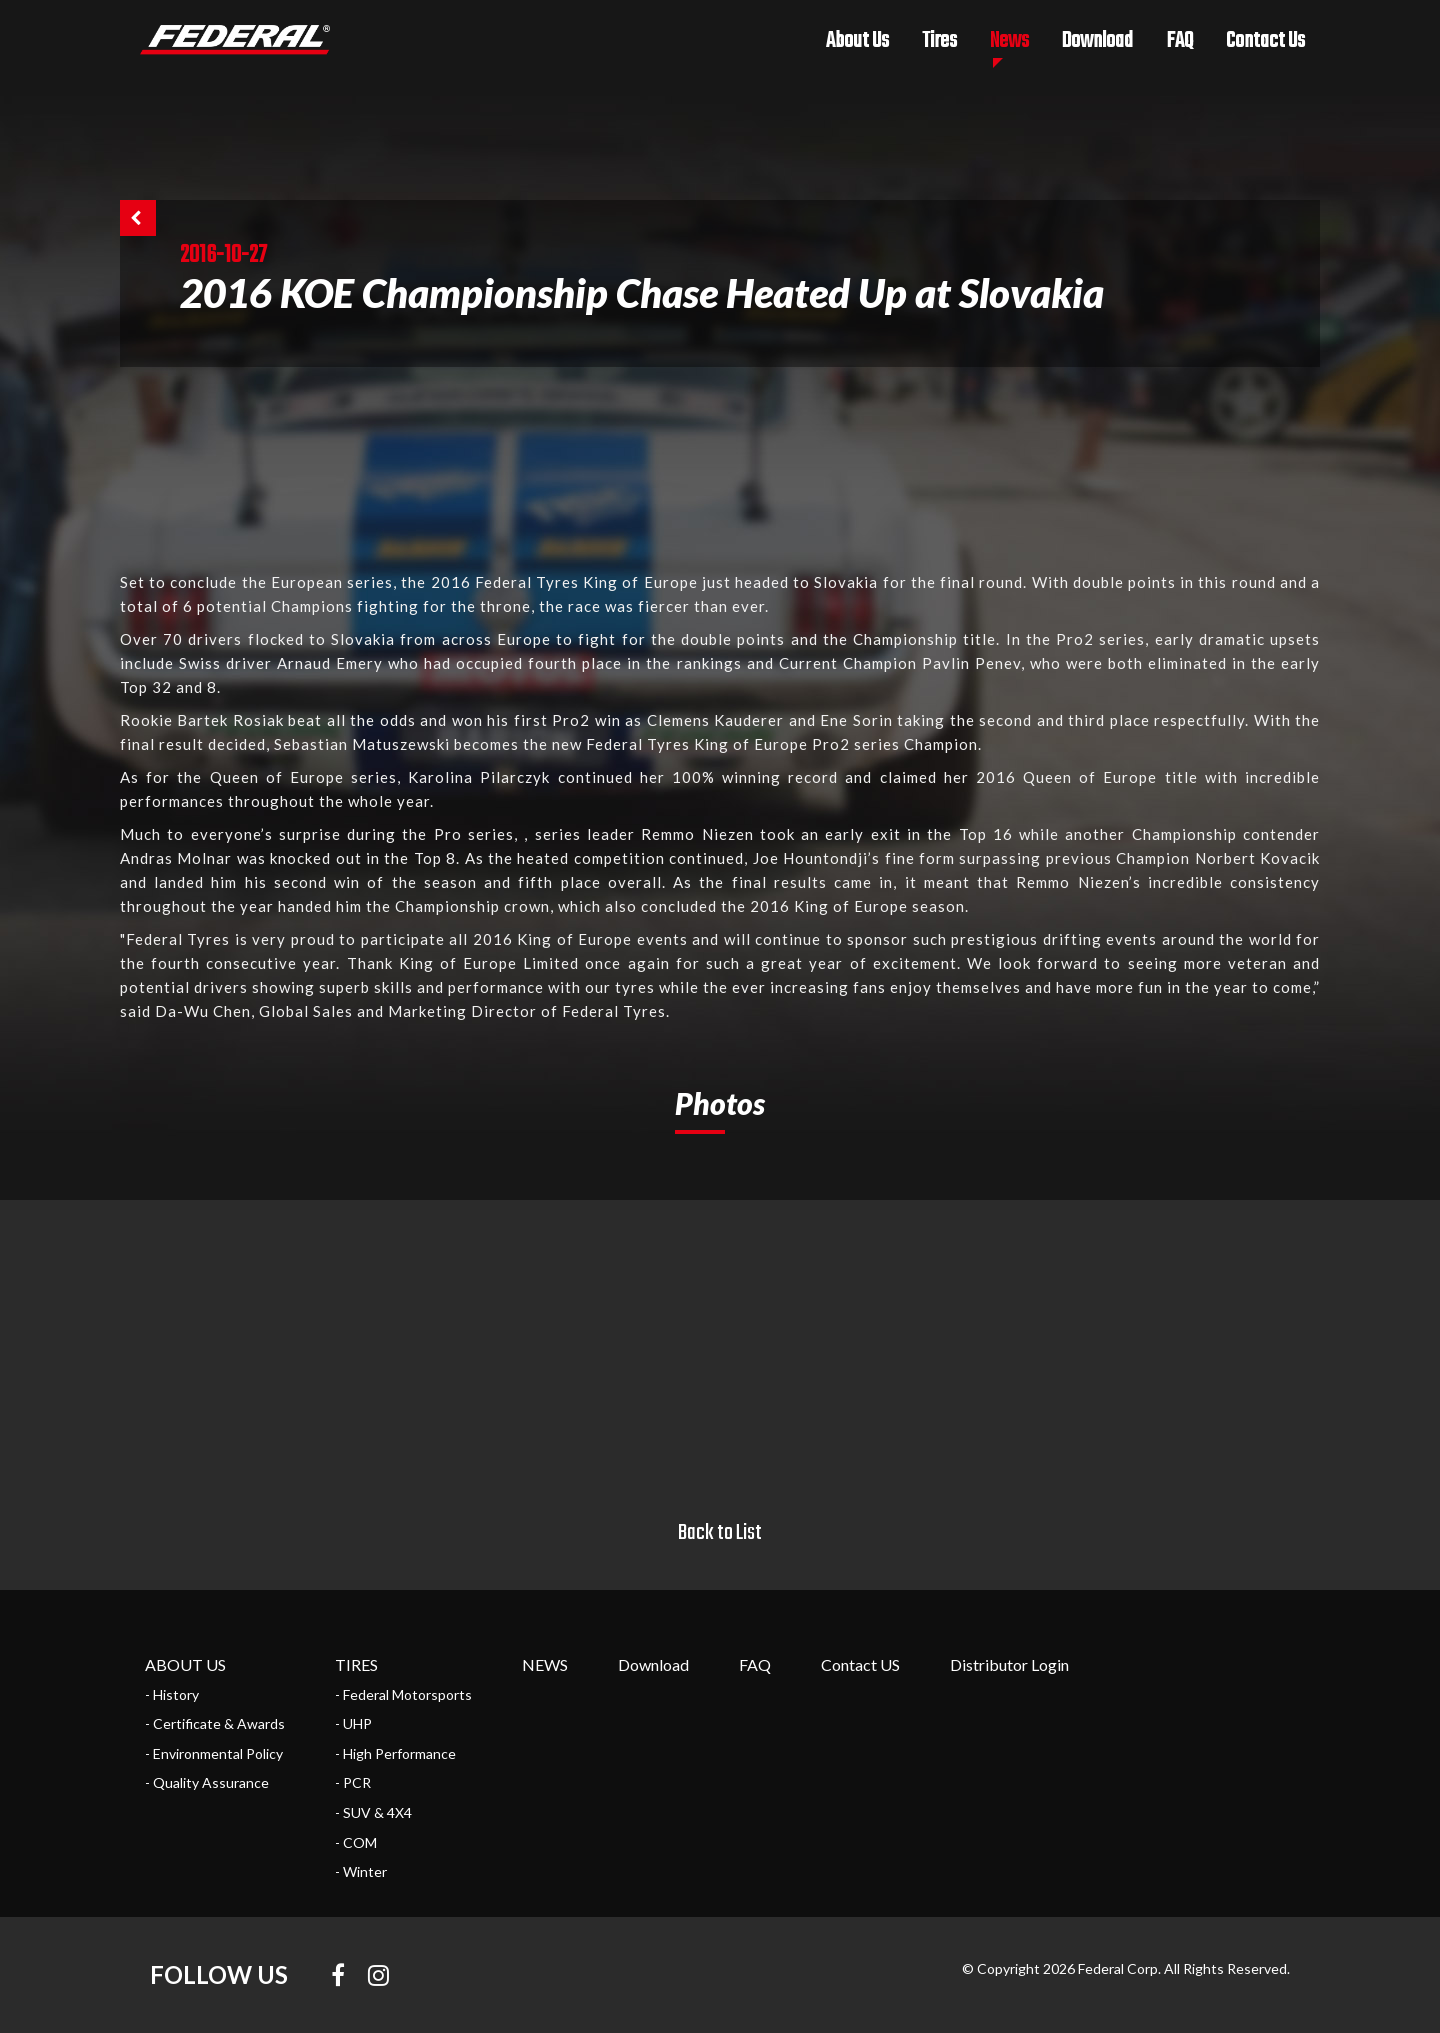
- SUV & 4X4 (373, 1812)
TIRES (356, 1664)
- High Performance (395, 1753)
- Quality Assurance (207, 1782)
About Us (857, 41)
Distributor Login (1009, 1664)
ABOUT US (185, 1664)
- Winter (361, 1871)
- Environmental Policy (214, 1753)
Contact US (860, 1664)
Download (1097, 41)
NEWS (545, 1664)
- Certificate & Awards (215, 1723)
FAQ (1179, 41)
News (1009, 41)
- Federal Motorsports (403, 1694)
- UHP (353, 1723)
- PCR (353, 1782)
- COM (356, 1842)
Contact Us (1265, 41)
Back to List (720, 1533)
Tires (939, 41)
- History (172, 1694)
